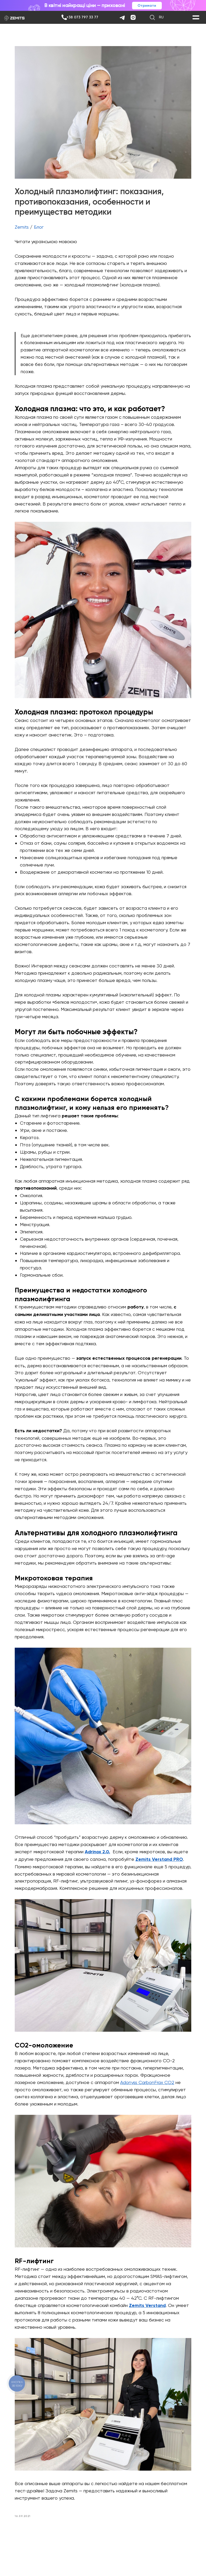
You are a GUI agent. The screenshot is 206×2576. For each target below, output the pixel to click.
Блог (44, 221)
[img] (64, 17)
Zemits (27, 221)
